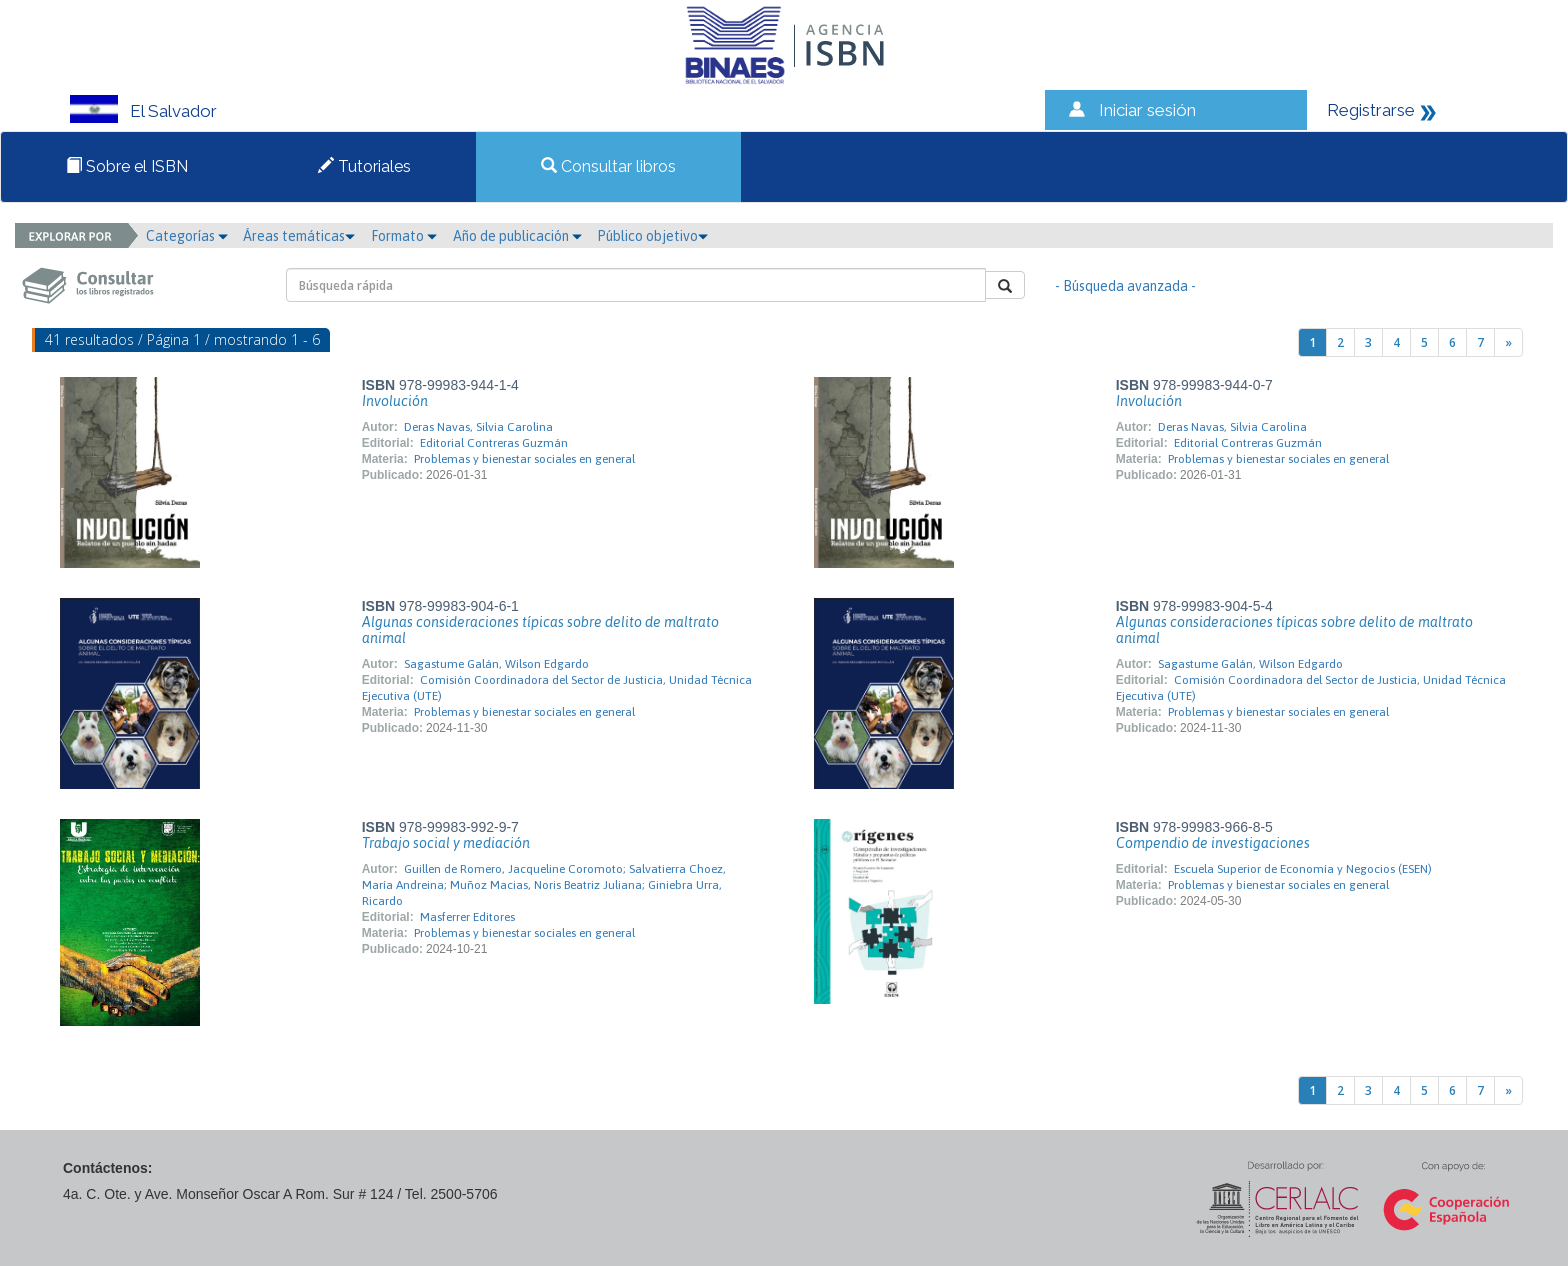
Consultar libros (608, 166)
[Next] (1508, 342)
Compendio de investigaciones (1213, 843)
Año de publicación (517, 236)
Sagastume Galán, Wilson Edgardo (496, 664)
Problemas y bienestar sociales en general (524, 459)
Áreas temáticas (299, 236)
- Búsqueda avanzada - (1125, 286)
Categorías (187, 236)
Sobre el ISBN (127, 166)
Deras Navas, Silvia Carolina (478, 427)
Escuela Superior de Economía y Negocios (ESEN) (1303, 869)
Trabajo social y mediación (446, 843)
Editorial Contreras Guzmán (494, 443)
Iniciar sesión (1147, 110)
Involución (395, 401)
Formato (404, 236)
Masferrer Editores (467, 917)
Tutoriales (364, 166)
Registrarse (1371, 110)
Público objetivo (652, 236)
